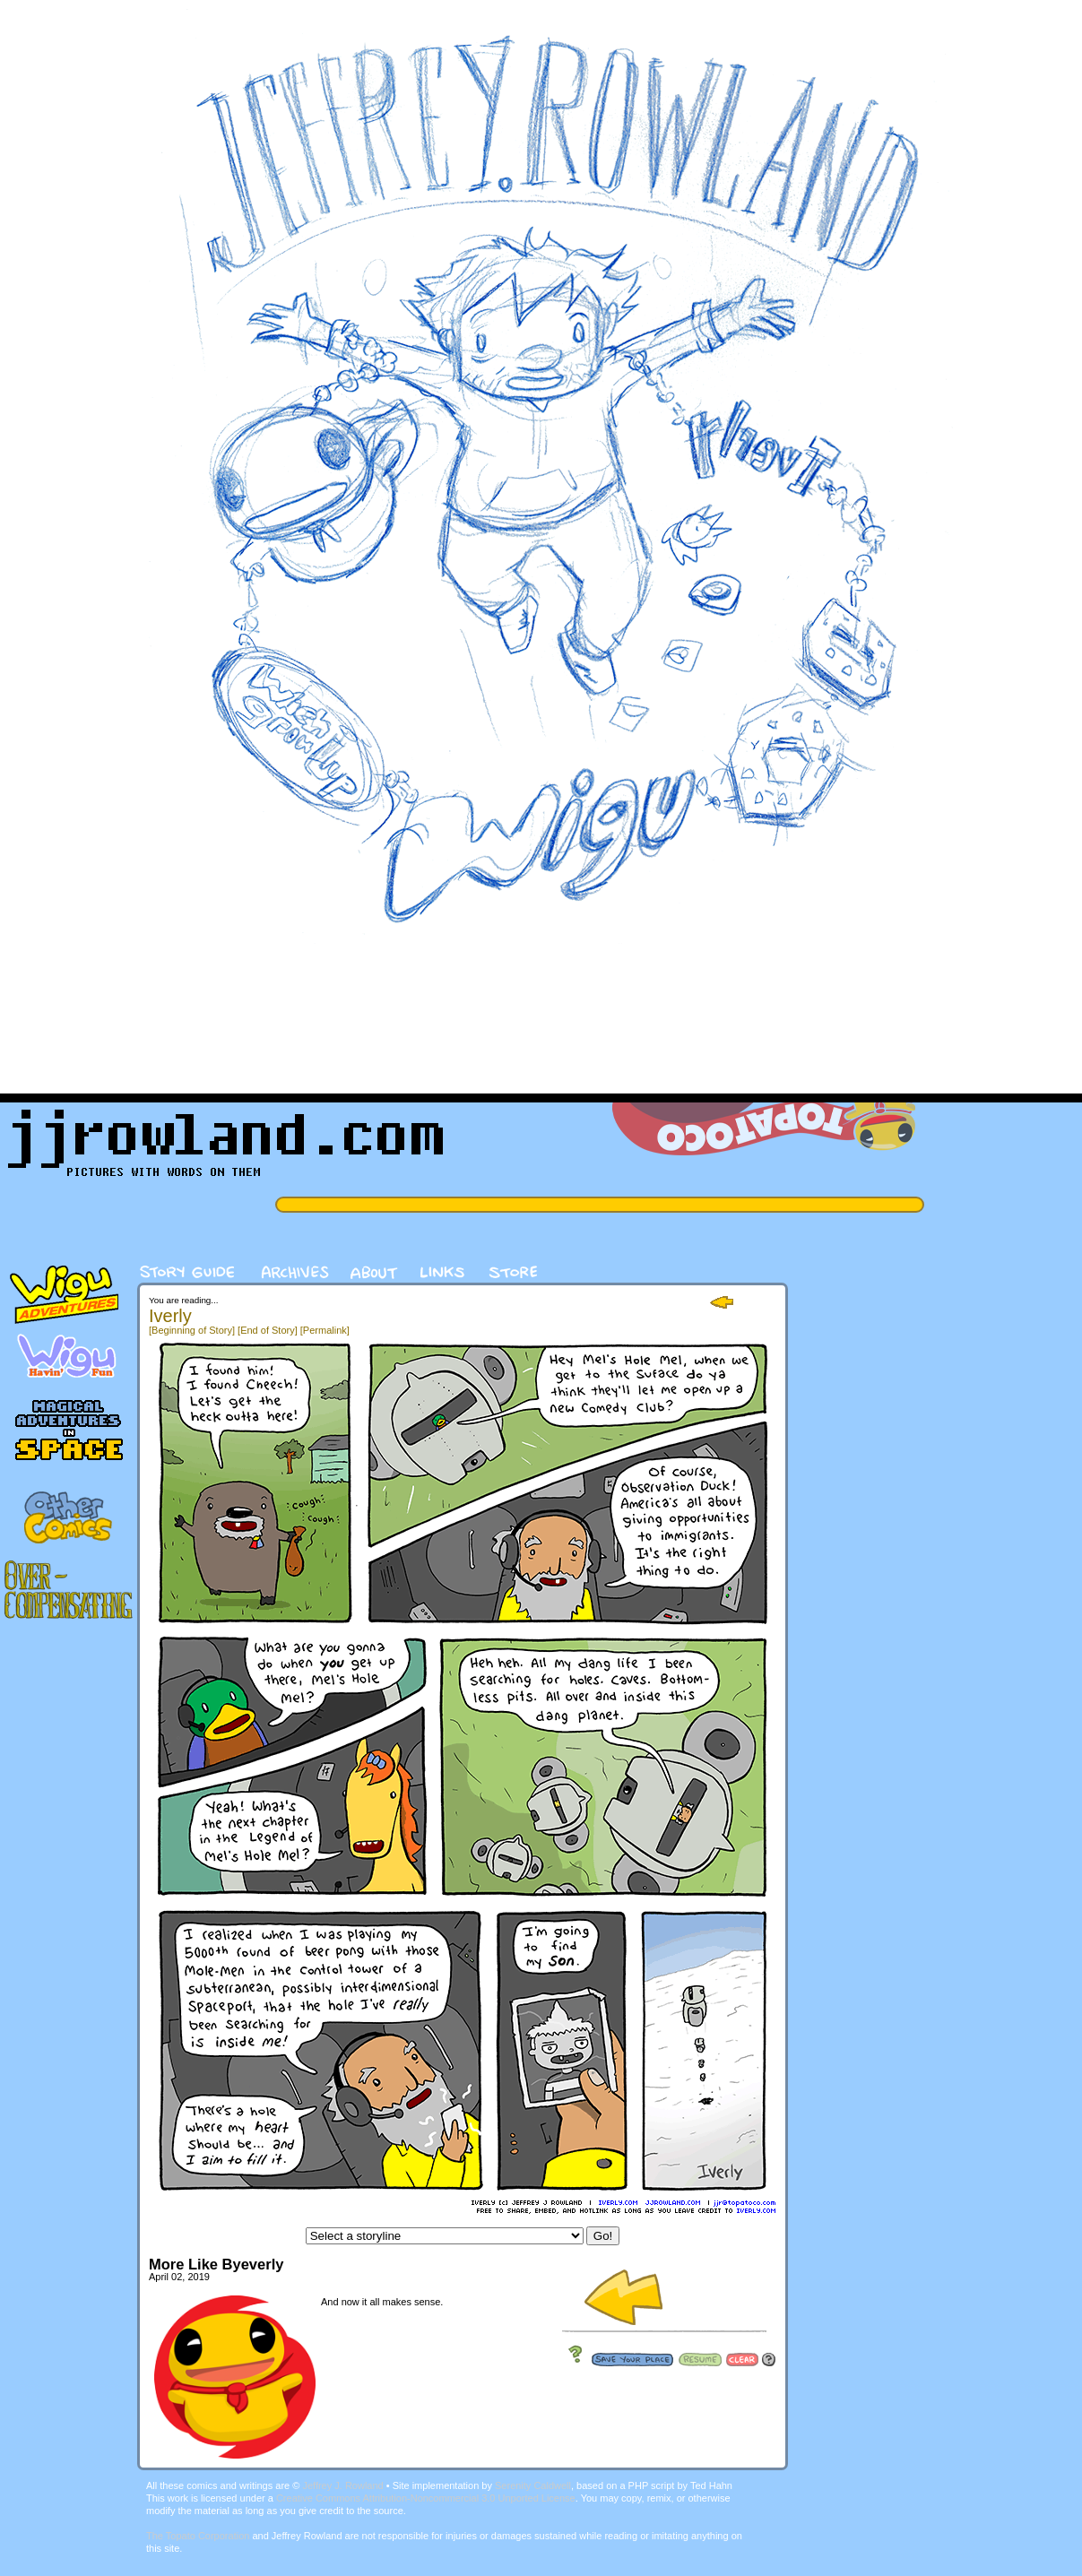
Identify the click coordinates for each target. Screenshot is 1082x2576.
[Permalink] (325, 1330)
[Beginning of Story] (192, 1330)
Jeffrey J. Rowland (342, 2485)
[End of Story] (268, 1330)
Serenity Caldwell (533, 2485)
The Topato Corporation (197, 2535)
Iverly (170, 1316)
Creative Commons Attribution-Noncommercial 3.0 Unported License (426, 2498)
